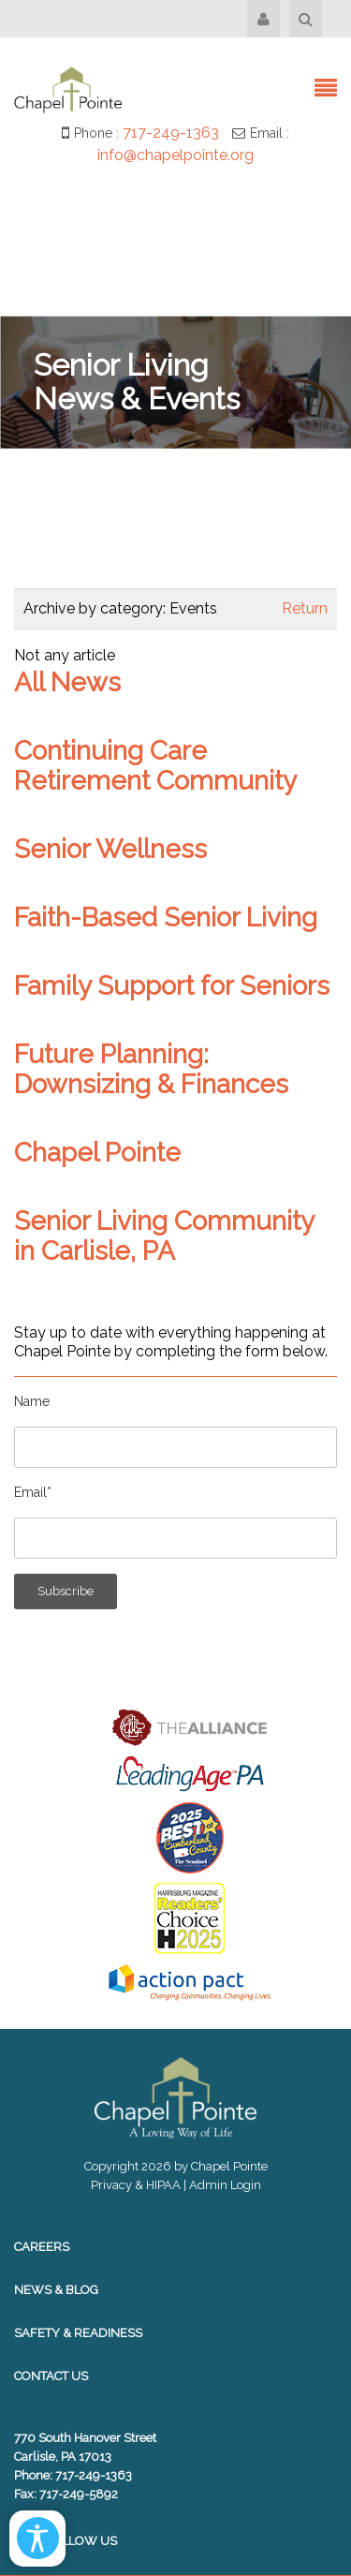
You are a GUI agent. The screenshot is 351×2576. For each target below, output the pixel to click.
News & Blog (56, 2290)
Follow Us (65, 2541)
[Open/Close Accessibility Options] (38, 2538)
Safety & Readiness (78, 2333)
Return (305, 608)
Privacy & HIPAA (136, 2185)
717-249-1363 (171, 132)
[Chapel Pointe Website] (68, 88)
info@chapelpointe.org (175, 155)
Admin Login (225, 2185)
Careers (41, 2247)
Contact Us (51, 2376)
